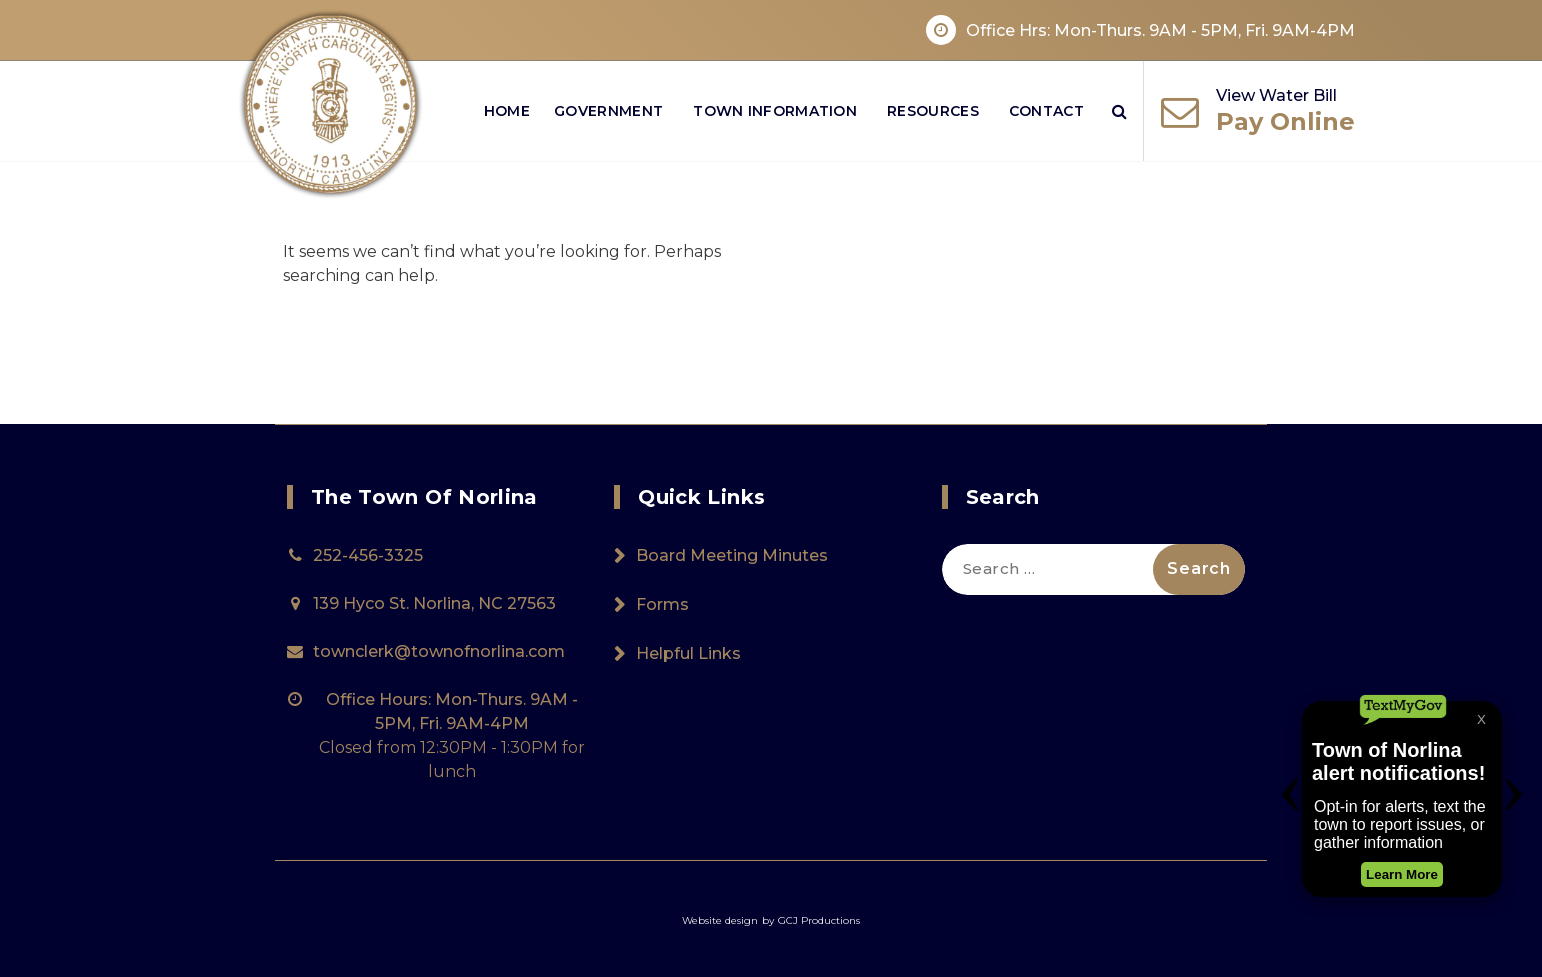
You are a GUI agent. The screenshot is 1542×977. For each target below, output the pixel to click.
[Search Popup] (1119, 111)
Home (507, 111)
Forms (662, 604)
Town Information (775, 111)
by (768, 920)
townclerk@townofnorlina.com (439, 651)
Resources (933, 111)
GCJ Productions (819, 920)
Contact (1046, 111)
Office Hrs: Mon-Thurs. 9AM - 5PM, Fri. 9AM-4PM (1160, 30)
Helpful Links (688, 653)
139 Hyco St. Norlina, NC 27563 (434, 603)
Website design (720, 920)
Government (608, 111)
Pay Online (1285, 121)
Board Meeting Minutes (732, 555)
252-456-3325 (368, 555)
